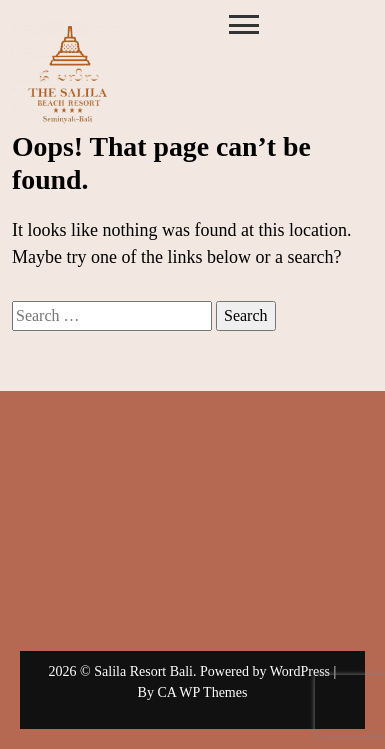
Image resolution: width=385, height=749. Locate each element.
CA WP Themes (202, 692)
